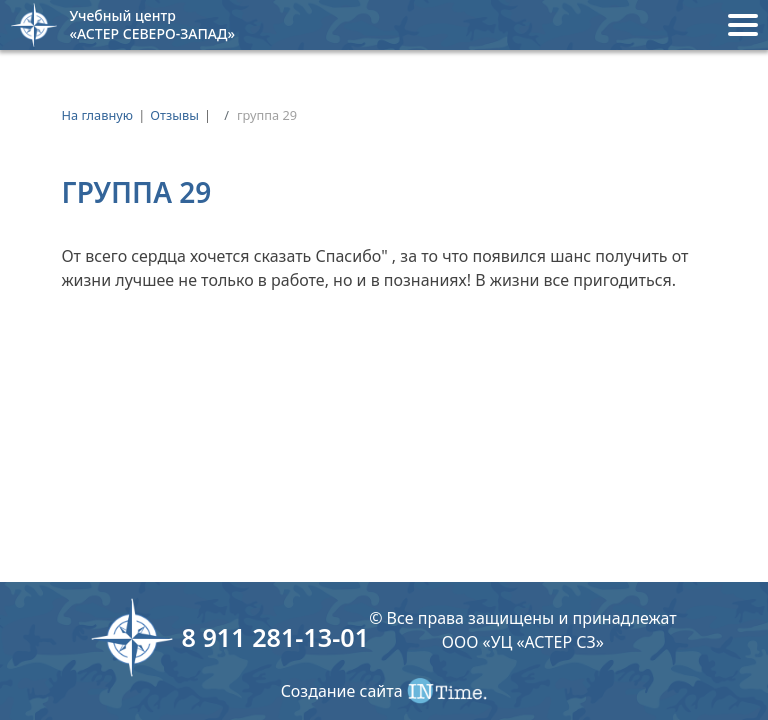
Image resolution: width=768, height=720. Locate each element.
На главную (97, 115)
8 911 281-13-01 (275, 637)
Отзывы (174, 115)
